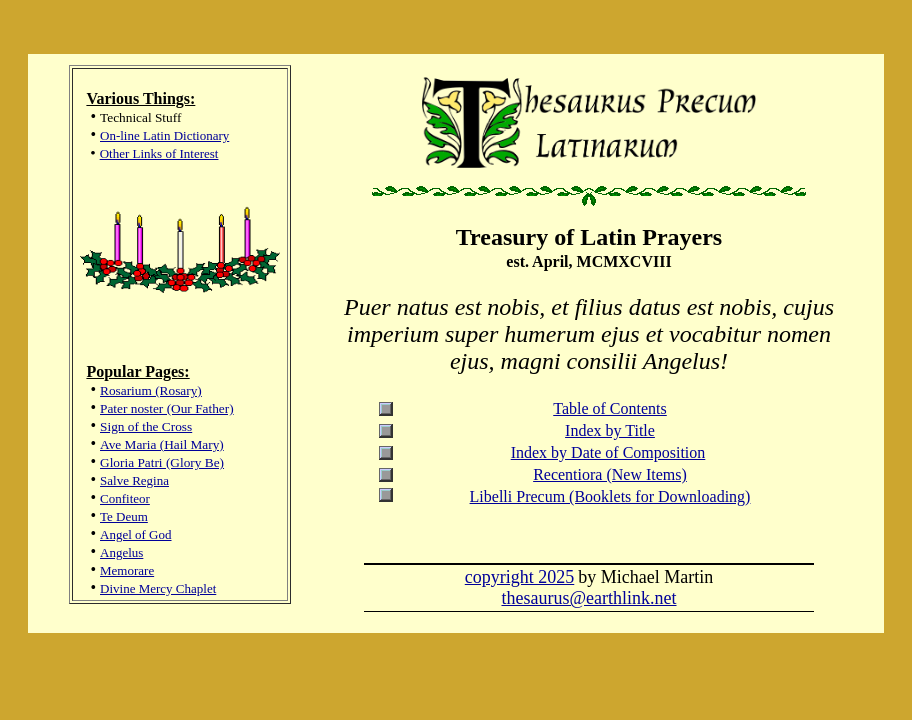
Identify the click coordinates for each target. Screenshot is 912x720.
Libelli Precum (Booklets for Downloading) (610, 496)
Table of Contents (610, 408)
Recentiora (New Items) (610, 474)
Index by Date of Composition (608, 452)
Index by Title (610, 430)
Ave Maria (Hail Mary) (162, 444)
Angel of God (136, 534)
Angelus (121, 552)
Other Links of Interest (159, 153)
